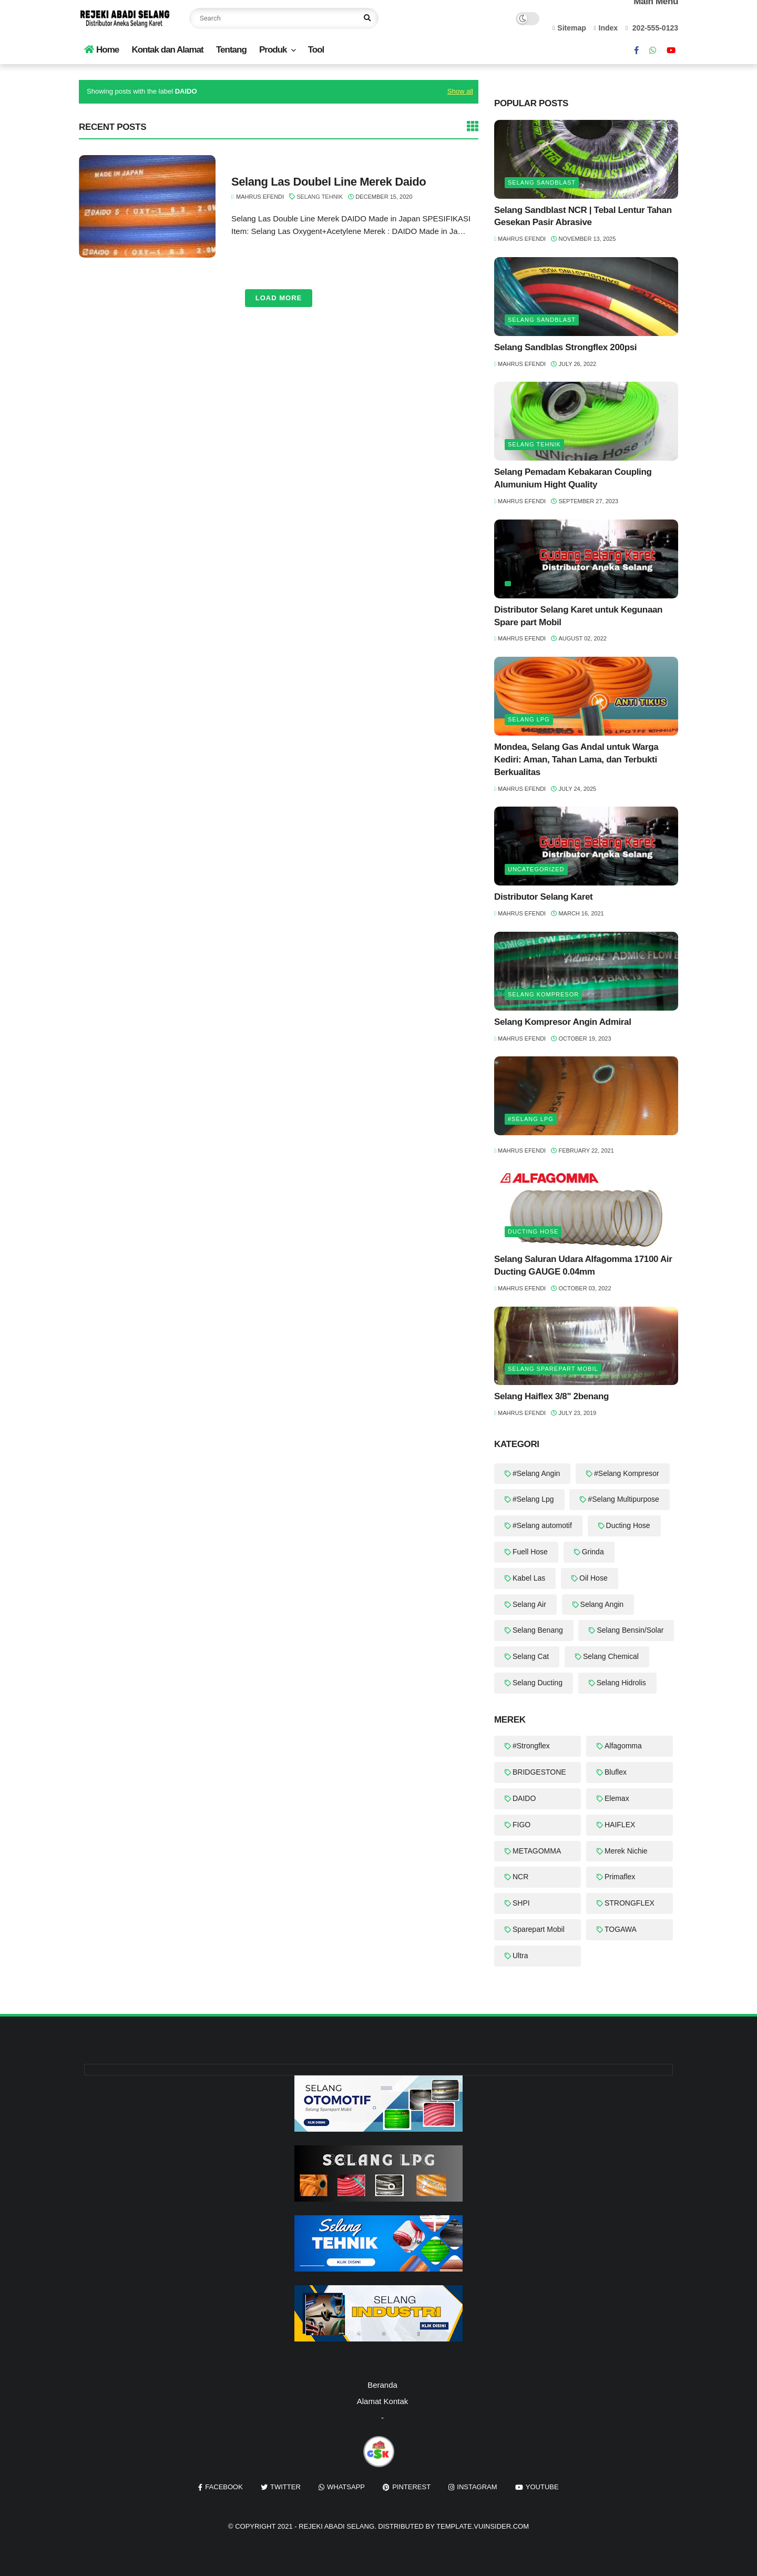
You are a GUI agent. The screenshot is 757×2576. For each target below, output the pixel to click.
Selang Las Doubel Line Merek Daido (328, 181)
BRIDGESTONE (539, 1772)
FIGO (521, 1824)
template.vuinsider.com (482, 2526)
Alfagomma (623, 1746)
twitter (285, 2487)
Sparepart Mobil (539, 1929)
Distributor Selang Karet (543, 897)
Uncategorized (536, 869)
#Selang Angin (536, 1473)
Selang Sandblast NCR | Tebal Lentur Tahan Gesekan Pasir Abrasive (583, 216)
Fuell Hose (530, 1551)
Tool (316, 50)
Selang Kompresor (543, 994)
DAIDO (524, 1798)
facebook (224, 2487)
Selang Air (529, 1604)
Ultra (520, 1955)
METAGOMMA (537, 1851)
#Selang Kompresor (626, 1473)
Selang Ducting (537, 1682)
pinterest (411, 2487)
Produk (273, 50)
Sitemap (569, 28)
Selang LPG (529, 719)
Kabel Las (529, 1578)
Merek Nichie (626, 1851)
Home (101, 50)
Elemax (617, 1798)
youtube (542, 2487)
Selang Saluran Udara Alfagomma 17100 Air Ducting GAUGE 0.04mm (583, 1265)
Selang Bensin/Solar (630, 1630)
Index (606, 28)
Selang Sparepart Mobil (553, 1369)
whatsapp (346, 2487)
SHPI (521, 1903)
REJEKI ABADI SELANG (336, 2526)
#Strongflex (531, 1746)
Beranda (382, 2384)
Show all (460, 91)
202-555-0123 (652, 28)
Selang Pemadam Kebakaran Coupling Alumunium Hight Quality (573, 478)
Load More (278, 298)
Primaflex (620, 1876)
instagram (477, 2487)
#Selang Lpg (531, 1119)
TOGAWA (621, 1929)
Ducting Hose (533, 1231)
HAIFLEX (620, 1824)
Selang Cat (531, 1656)
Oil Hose (593, 1578)
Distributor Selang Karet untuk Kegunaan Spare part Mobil (578, 616)
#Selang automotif (542, 1525)
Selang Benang (538, 1630)
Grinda (593, 1551)
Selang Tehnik (319, 197)
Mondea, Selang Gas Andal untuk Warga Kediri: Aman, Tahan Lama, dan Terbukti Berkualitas (576, 759)
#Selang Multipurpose (623, 1499)
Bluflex (616, 1772)
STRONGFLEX (629, 1903)
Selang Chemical (611, 1656)
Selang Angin (602, 1604)
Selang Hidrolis (621, 1682)
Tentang (231, 50)
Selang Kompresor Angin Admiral (562, 1022)
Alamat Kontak (382, 2401)
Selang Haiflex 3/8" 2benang (551, 1396)
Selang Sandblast (542, 182)
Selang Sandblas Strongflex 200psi (565, 347)
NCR (520, 1876)
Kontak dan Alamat (167, 50)
